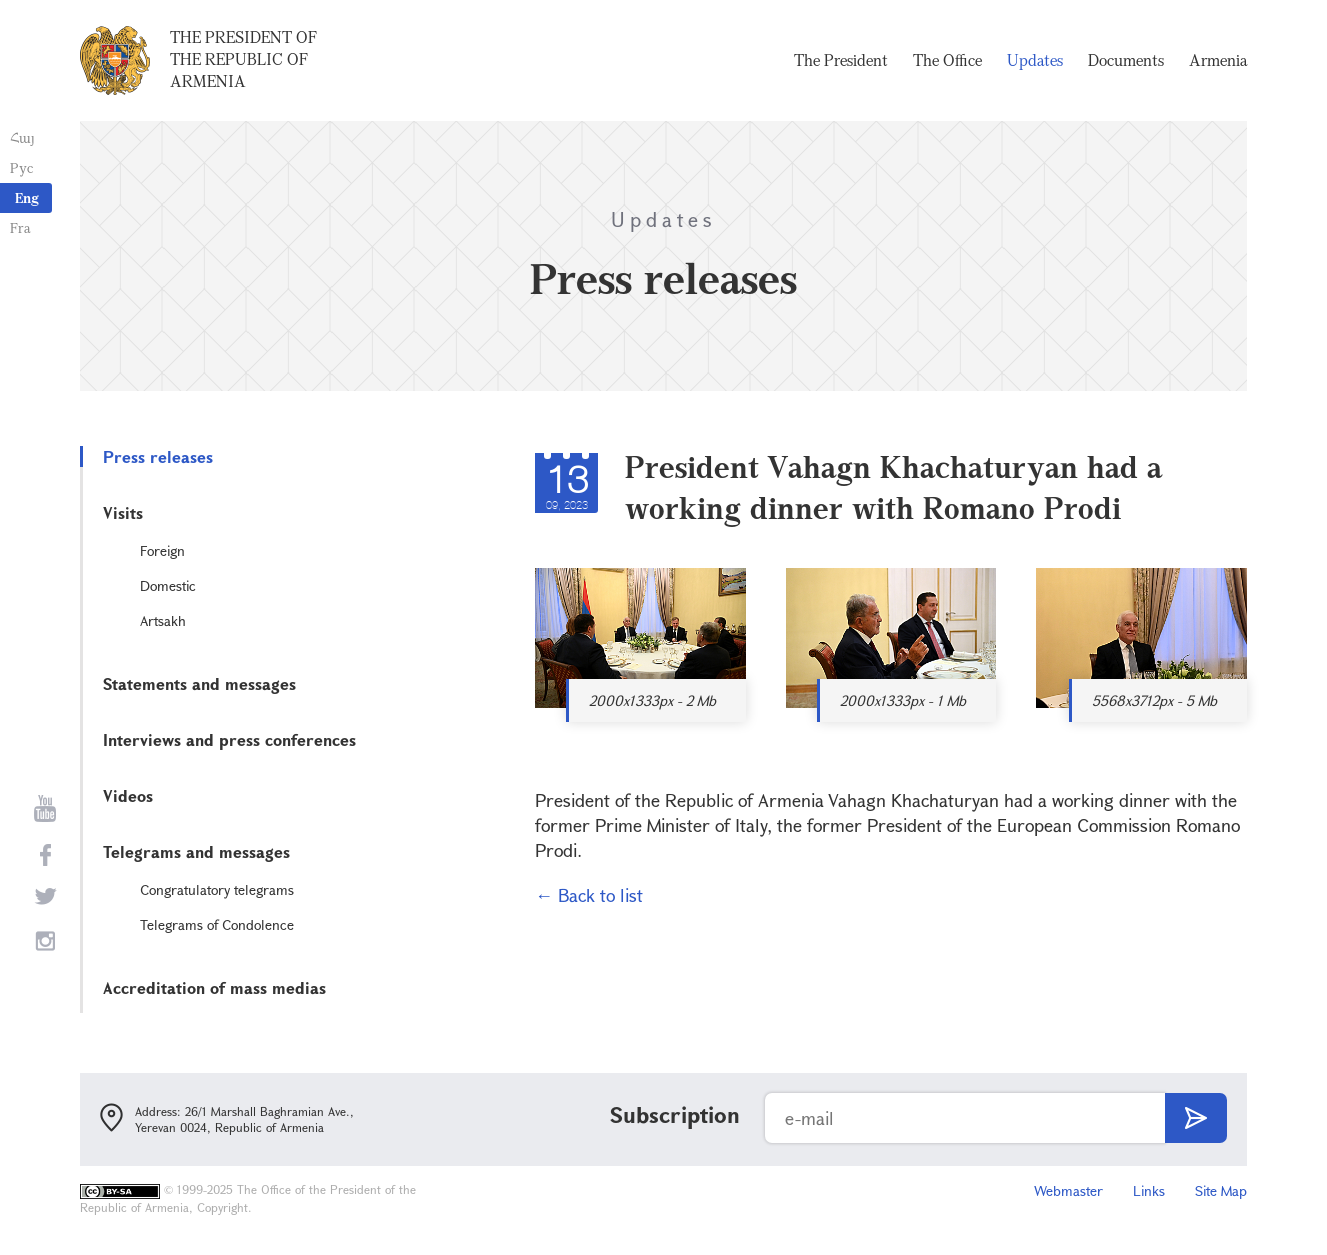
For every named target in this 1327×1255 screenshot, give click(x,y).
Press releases (158, 456)
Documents (1126, 60)
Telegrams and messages (196, 851)
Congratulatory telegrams (217, 889)
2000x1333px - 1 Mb (903, 700)
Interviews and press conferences (229, 739)
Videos (128, 795)
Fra (20, 227)
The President (841, 60)
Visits (123, 512)
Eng (27, 197)
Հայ (22, 137)
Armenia (1218, 60)
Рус (21, 167)
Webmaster (1068, 1190)
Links (1149, 1190)
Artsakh (163, 620)
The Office (947, 60)
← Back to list (589, 895)
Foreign (162, 550)
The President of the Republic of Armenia (243, 59)
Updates (1035, 60)
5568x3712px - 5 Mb (1154, 700)
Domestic (168, 585)
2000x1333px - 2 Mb (652, 700)
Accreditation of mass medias (214, 987)
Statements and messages (199, 683)
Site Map (1221, 1190)
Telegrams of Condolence (217, 924)
